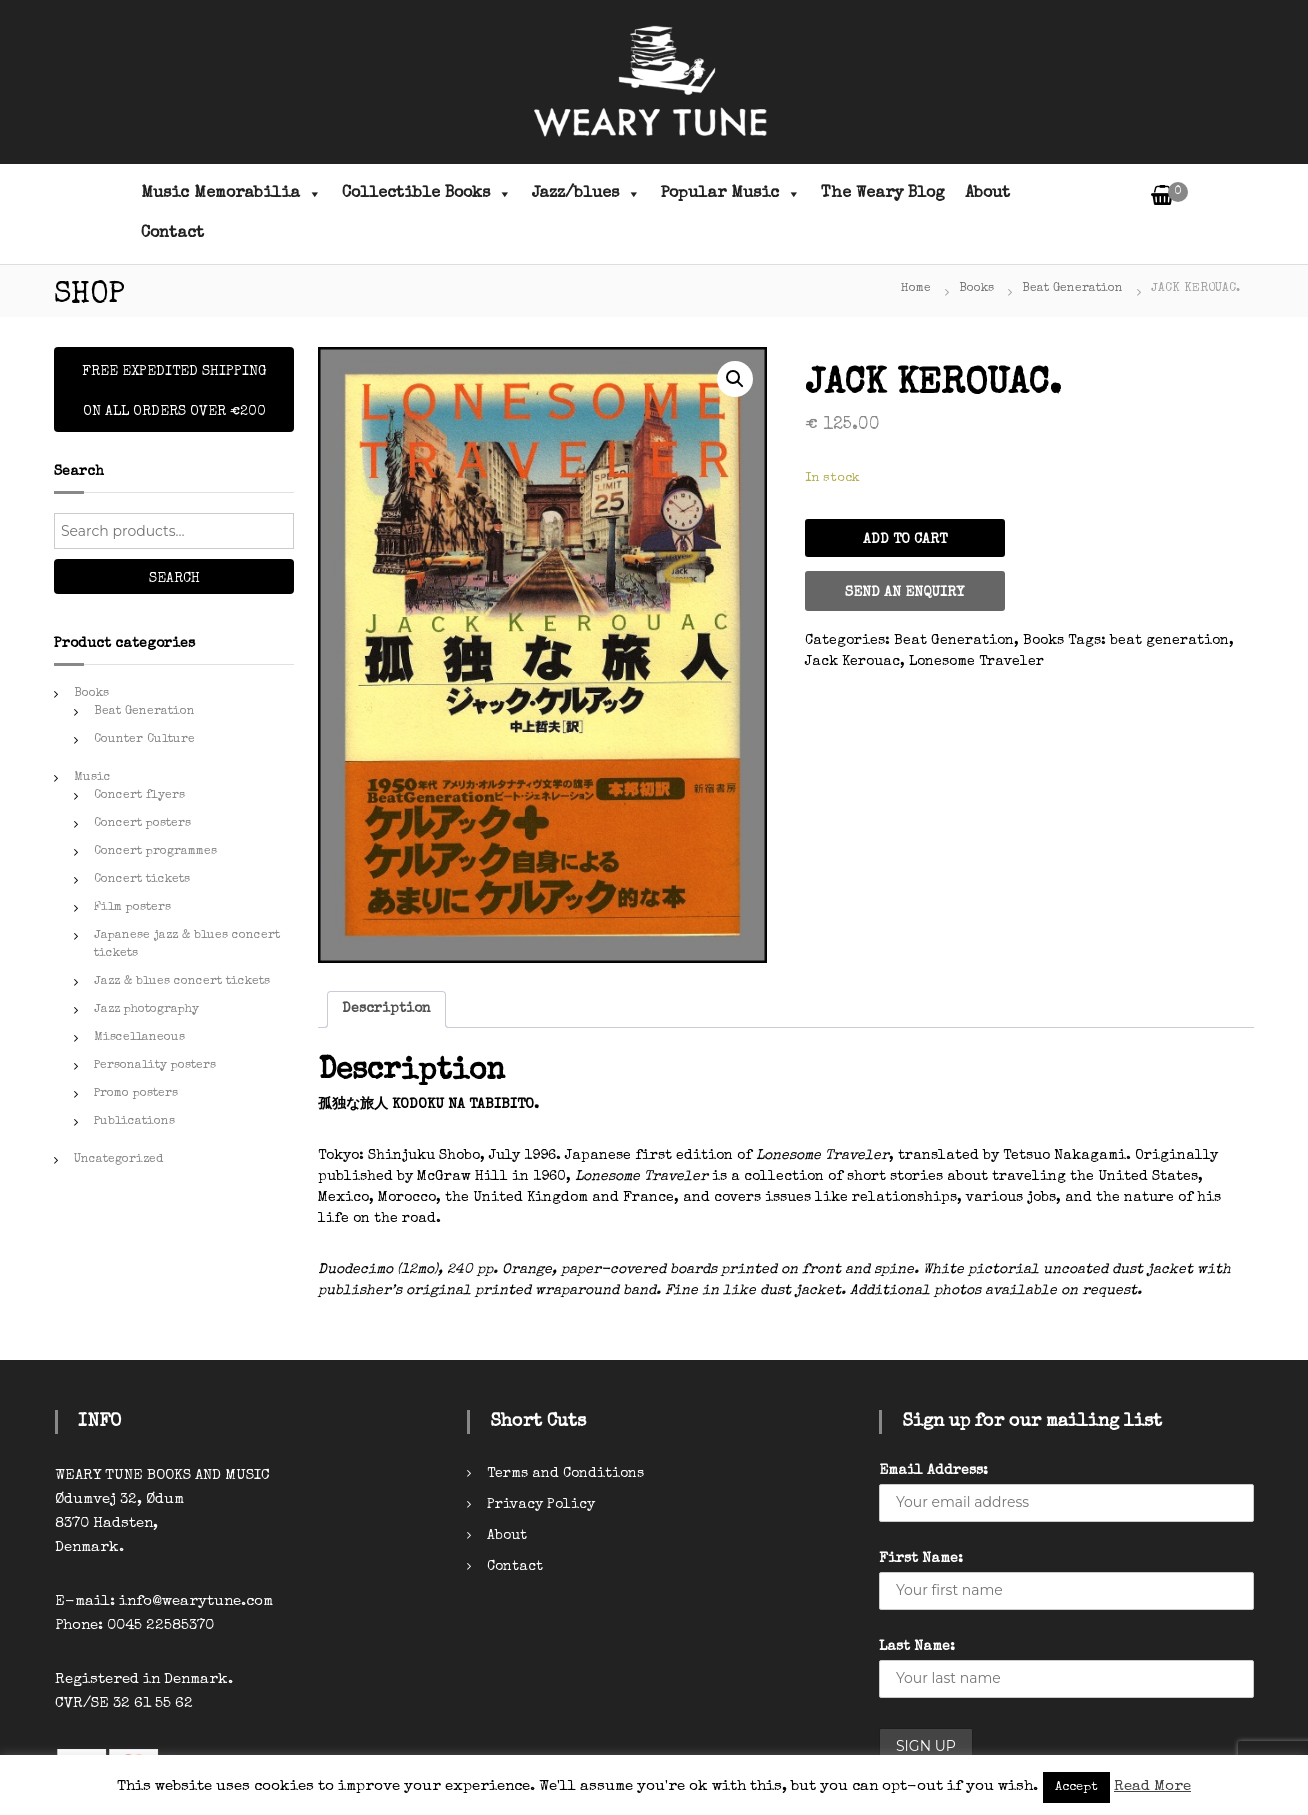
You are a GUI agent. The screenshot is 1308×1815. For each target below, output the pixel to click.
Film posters (132, 908)
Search (174, 579)
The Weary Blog (883, 194)
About (987, 194)
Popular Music (731, 194)
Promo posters (136, 1094)
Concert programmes (155, 852)
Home (916, 289)
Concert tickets (142, 880)
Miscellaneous (139, 1038)
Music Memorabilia (231, 194)
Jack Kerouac (852, 662)
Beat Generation (1072, 289)
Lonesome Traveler (976, 662)
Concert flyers (139, 796)
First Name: (921, 1559)
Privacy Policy (541, 1505)
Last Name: (917, 1647)
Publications (134, 1122)
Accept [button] (1076, 1787)
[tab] (386, 1009)
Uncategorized (118, 1160)
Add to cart (905, 540)
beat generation (1169, 641)
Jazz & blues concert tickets (182, 982)
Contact (172, 234)
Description (386, 1009)
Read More (1152, 1786)
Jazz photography (146, 1010)
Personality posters (155, 1066)
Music (92, 778)
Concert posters (142, 824)
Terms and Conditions (565, 1474)
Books (976, 289)
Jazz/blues (586, 194)
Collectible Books (427, 194)
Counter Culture (144, 740)
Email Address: (933, 1471)
